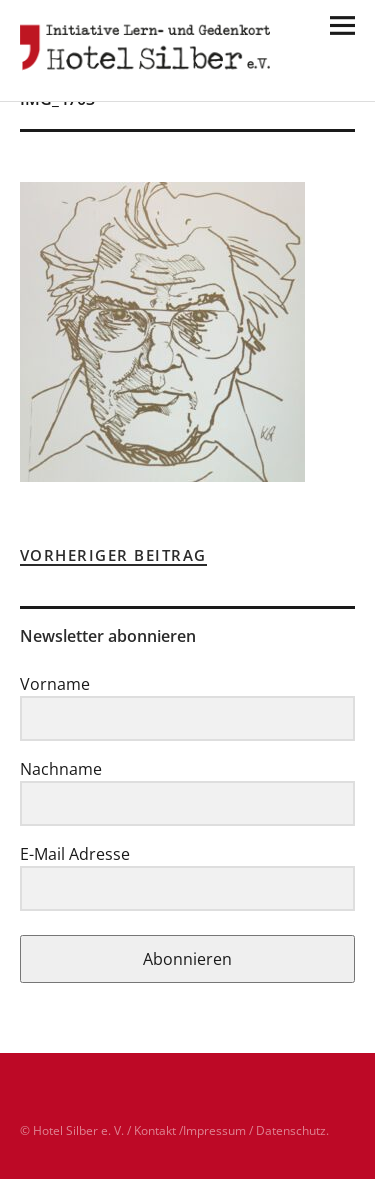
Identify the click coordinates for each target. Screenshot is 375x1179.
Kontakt (155, 1130)
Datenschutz (291, 1130)
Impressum (214, 1130)
